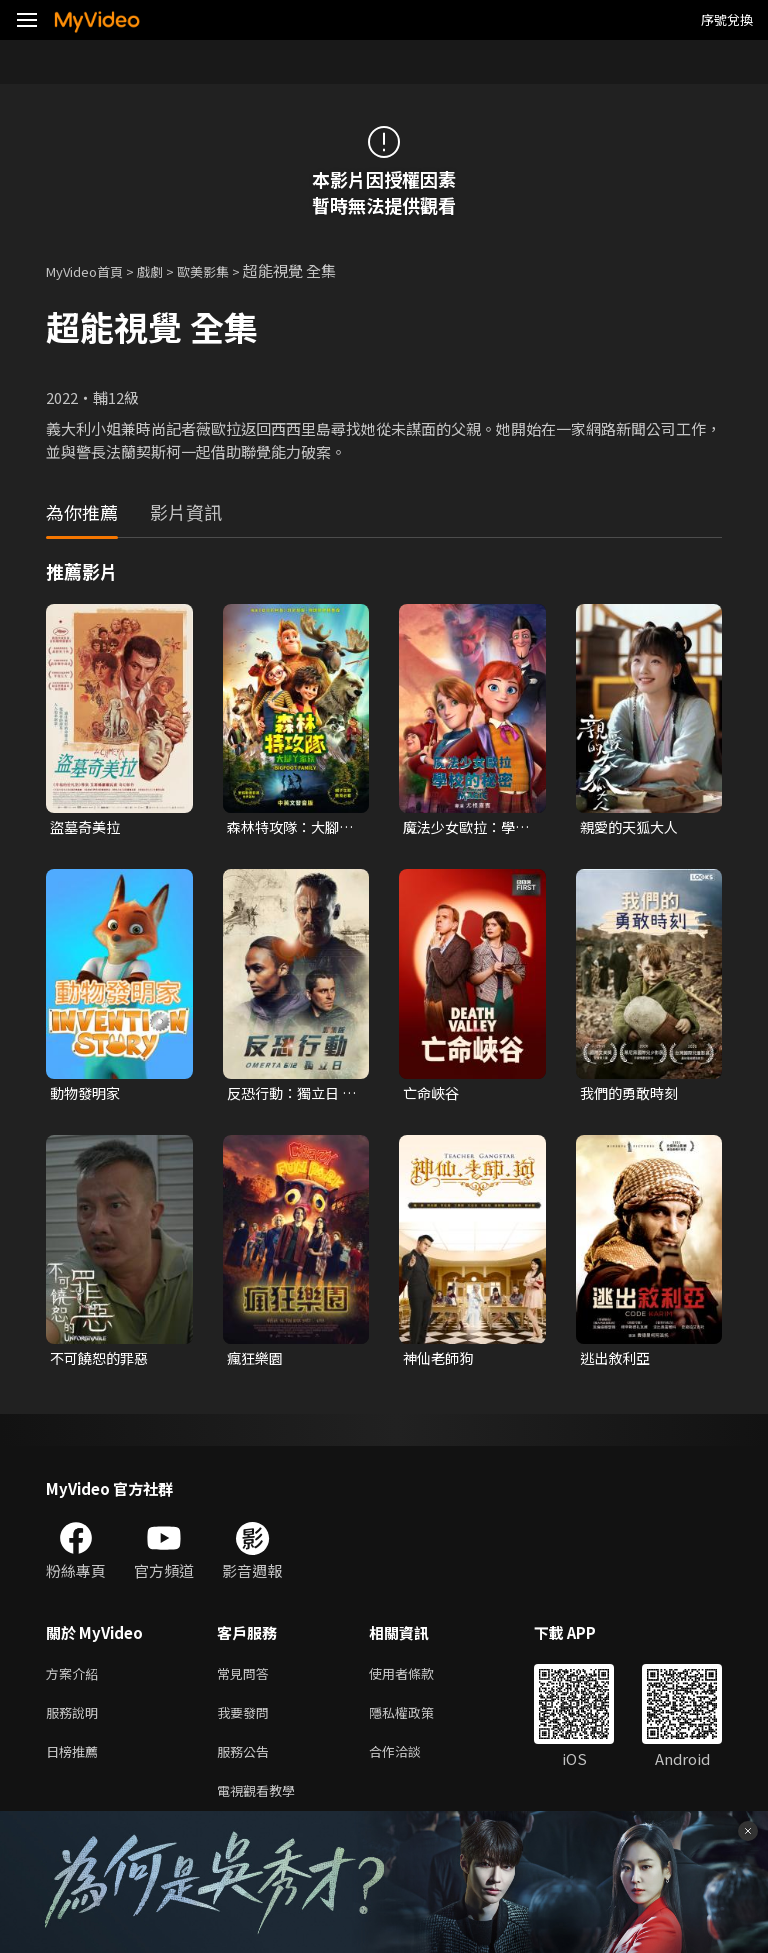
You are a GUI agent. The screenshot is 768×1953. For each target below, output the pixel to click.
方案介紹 (76, 1680)
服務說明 (76, 1722)
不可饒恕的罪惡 (102, 1362)
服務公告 (247, 1764)
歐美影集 (225, 270)
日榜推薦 (76, 1764)
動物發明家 (87, 1095)
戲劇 (166, 270)
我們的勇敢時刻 (632, 1095)
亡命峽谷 (433, 1095)
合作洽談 (411, 1764)
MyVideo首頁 (91, 270)
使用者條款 (418, 1680)
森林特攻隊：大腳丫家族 (287, 828)
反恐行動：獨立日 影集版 (287, 1096)
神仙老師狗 (440, 1362)
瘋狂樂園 (257, 1362)
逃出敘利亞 (617, 1362)
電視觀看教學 (262, 1806)
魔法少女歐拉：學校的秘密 (463, 828)
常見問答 (247, 1680)
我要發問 (247, 1722)
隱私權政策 (418, 1722)
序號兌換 (727, 19)
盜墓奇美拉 (87, 827)
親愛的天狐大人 (632, 827)
